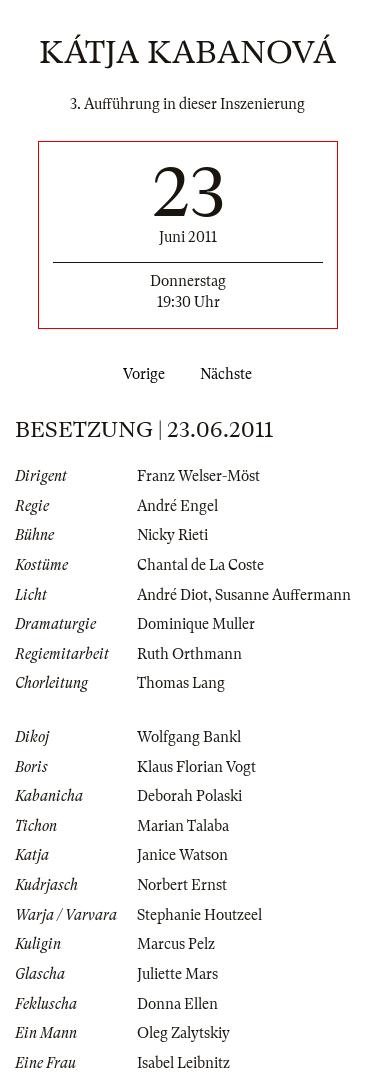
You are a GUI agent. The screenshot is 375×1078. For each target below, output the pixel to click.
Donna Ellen (177, 1004)
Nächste (230, 374)
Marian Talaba (183, 826)
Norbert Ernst (182, 885)
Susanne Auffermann (283, 595)
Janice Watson (182, 855)
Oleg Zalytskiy (183, 1033)
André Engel (177, 506)
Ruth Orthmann (189, 654)
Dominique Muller (196, 624)
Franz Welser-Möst (198, 476)
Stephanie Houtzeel (199, 915)
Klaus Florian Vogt (196, 767)
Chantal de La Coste (200, 565)
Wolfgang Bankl (189, 737)
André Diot (172, 595)
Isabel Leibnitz (183, 1063)
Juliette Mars (177, 974)
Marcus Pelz (176, 944)
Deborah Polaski (189, 796)
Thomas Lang (181, 683)
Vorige (140, 374)
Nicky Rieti (172, 535)
